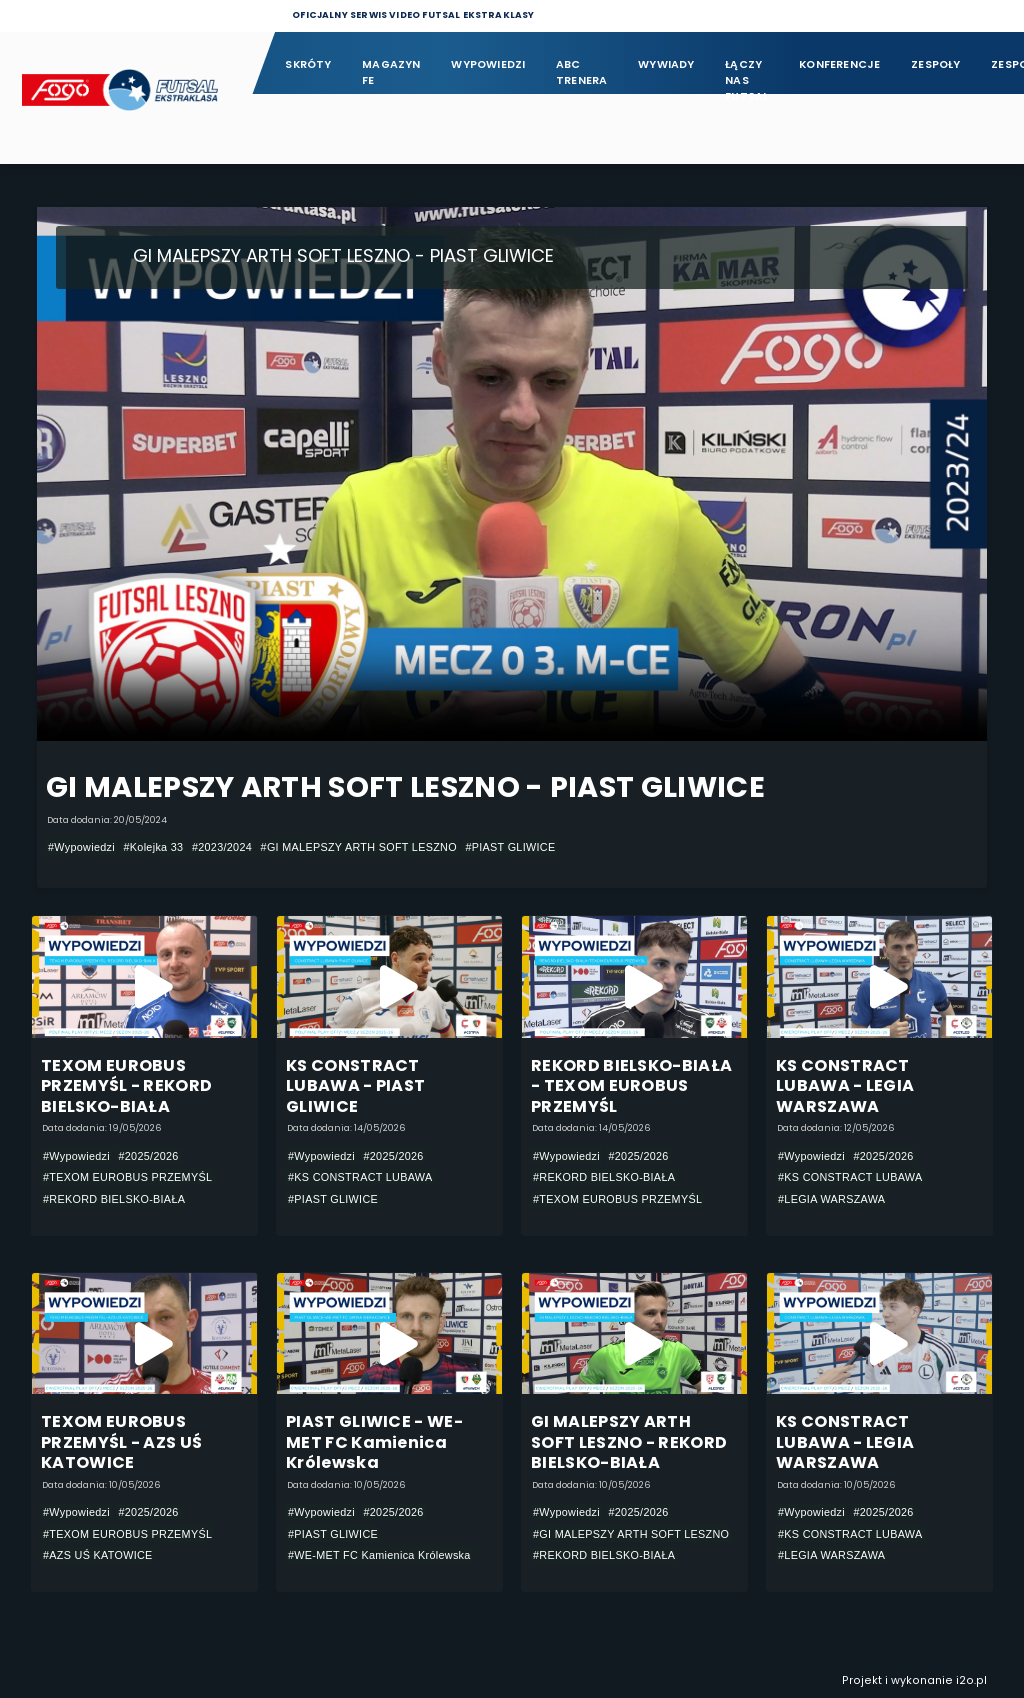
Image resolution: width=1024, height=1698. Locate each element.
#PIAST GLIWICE (510, 847)
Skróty (308, 64)
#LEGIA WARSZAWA (831, 1199)
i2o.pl (971, 1680)
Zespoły (936, 64)
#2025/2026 (148, 1156)
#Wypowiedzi (81, 847)
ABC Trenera (582, 72)
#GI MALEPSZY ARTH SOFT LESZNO (359, 847)
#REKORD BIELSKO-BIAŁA (114, 1199)
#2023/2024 (222, 847)
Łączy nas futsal (746, 73)
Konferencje (839, 64)
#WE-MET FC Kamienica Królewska (379, 1556)
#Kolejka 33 (153, 847)
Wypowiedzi (488, 64)
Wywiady (666, 64)
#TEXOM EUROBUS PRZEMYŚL (127, 1178)
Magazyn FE (391, 72)
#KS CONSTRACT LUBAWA (360, 1178)
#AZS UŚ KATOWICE (98, 1556)
